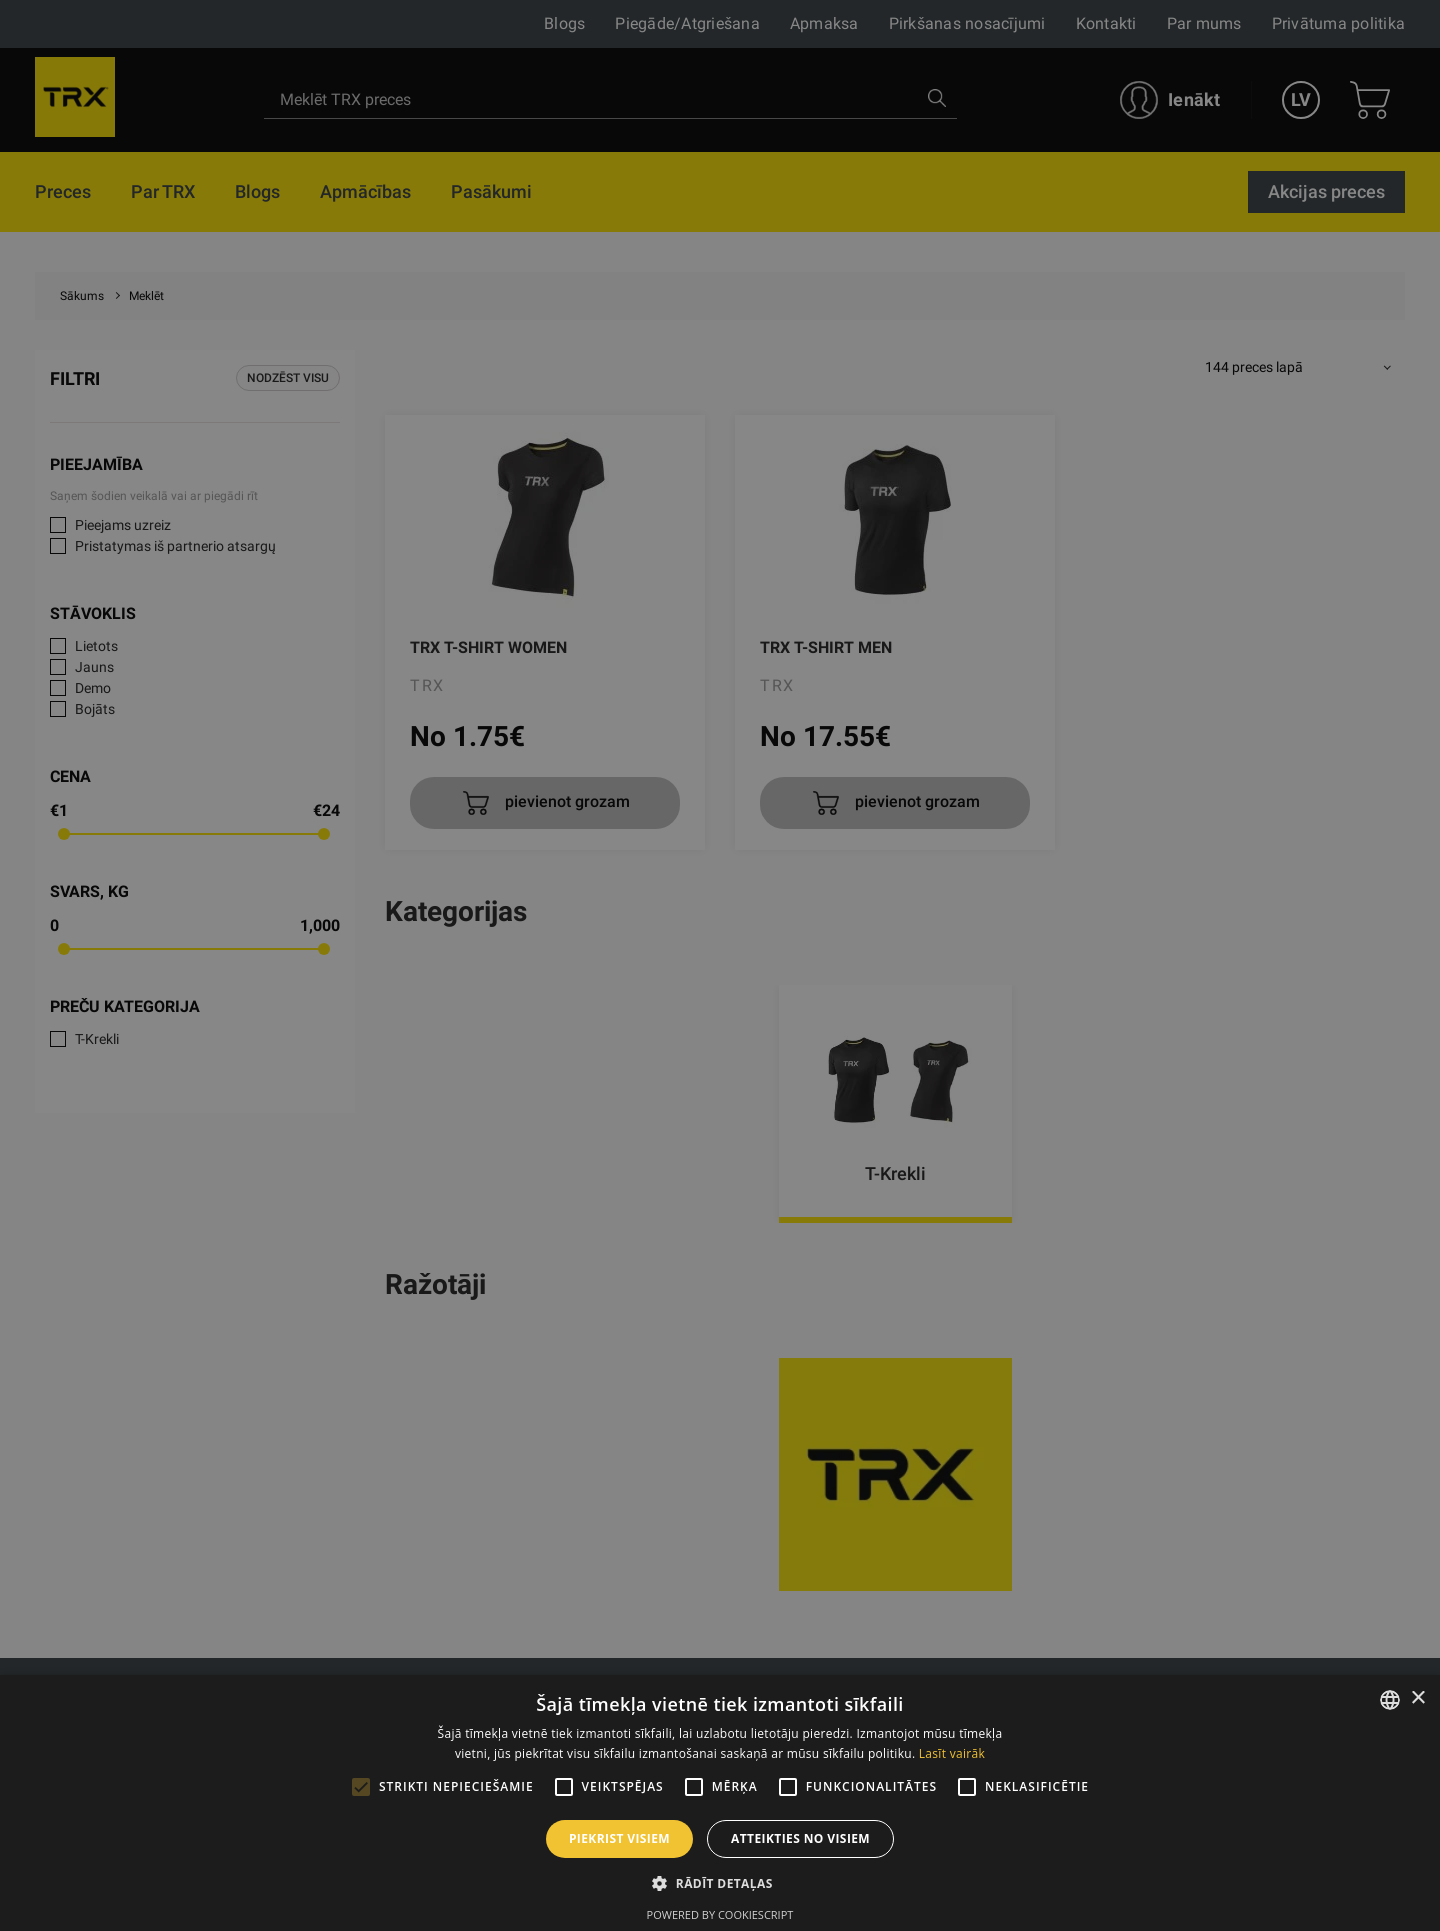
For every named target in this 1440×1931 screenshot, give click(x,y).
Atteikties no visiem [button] (800, 1838)
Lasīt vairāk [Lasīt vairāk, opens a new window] (952, 1753)
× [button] (1417, 1698)
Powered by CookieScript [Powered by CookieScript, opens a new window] (720, 1914)
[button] (719, 1883)
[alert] (720, 965)
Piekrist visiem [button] (619, 1838)
